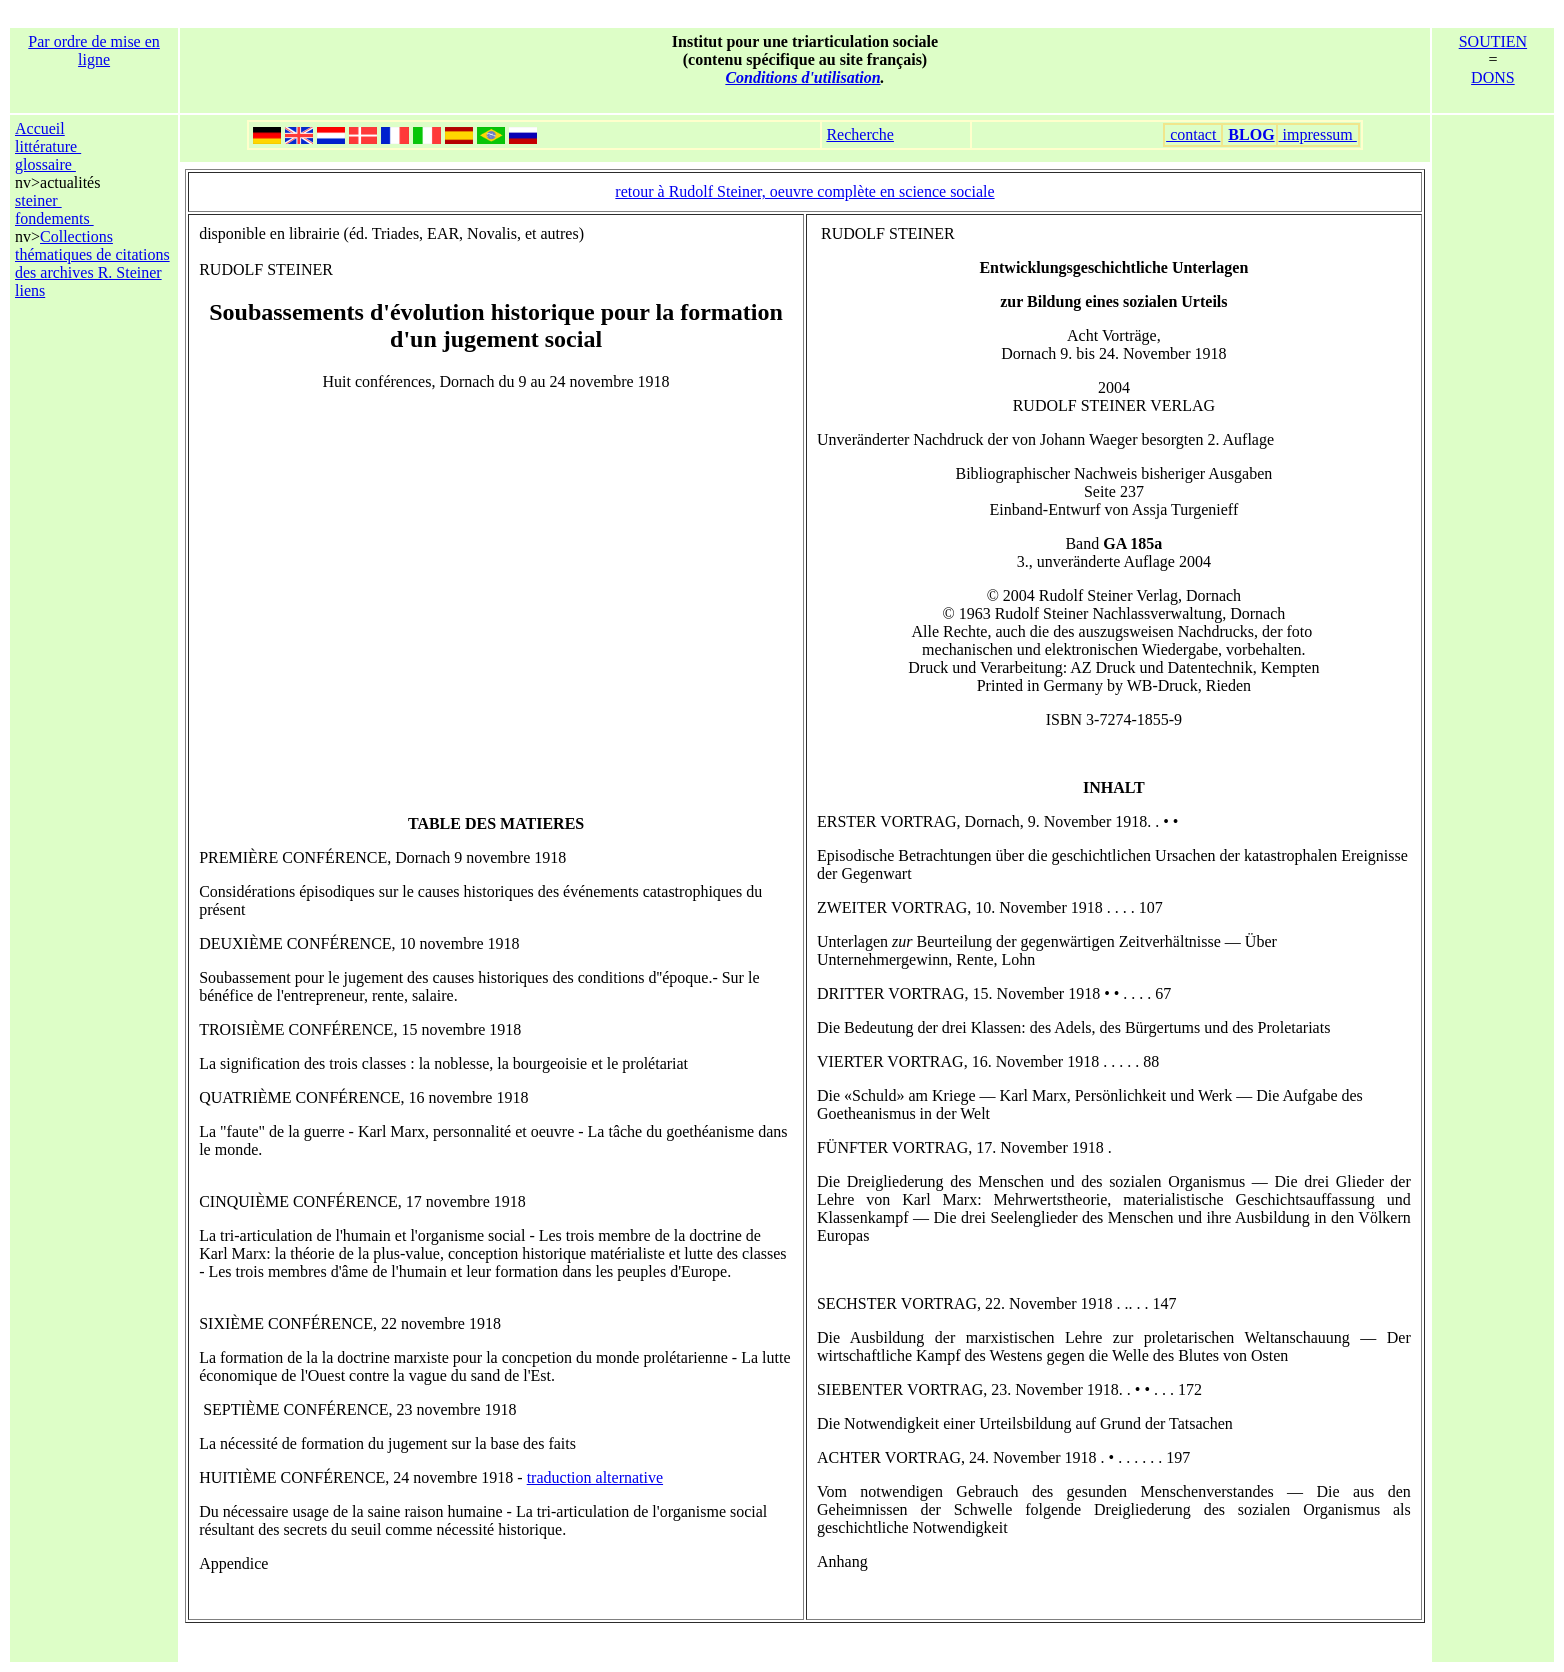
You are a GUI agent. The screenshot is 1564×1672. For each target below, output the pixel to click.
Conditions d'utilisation (802, 77)
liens (30, 290)
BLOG (1251, 134)
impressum (1318, 134)
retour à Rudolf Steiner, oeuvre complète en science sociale (804, 191)
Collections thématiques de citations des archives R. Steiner (92, 254)
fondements (54, 218)
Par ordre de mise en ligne (94, 50)
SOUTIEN (1493, 41)
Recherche (860, 134)
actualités (70, 182)
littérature (48, 146)
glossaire (45, 164)
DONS (1493, 77)
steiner (38, 200)
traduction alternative (595, 1477)
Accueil (40, 128)
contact (1193, 134)
